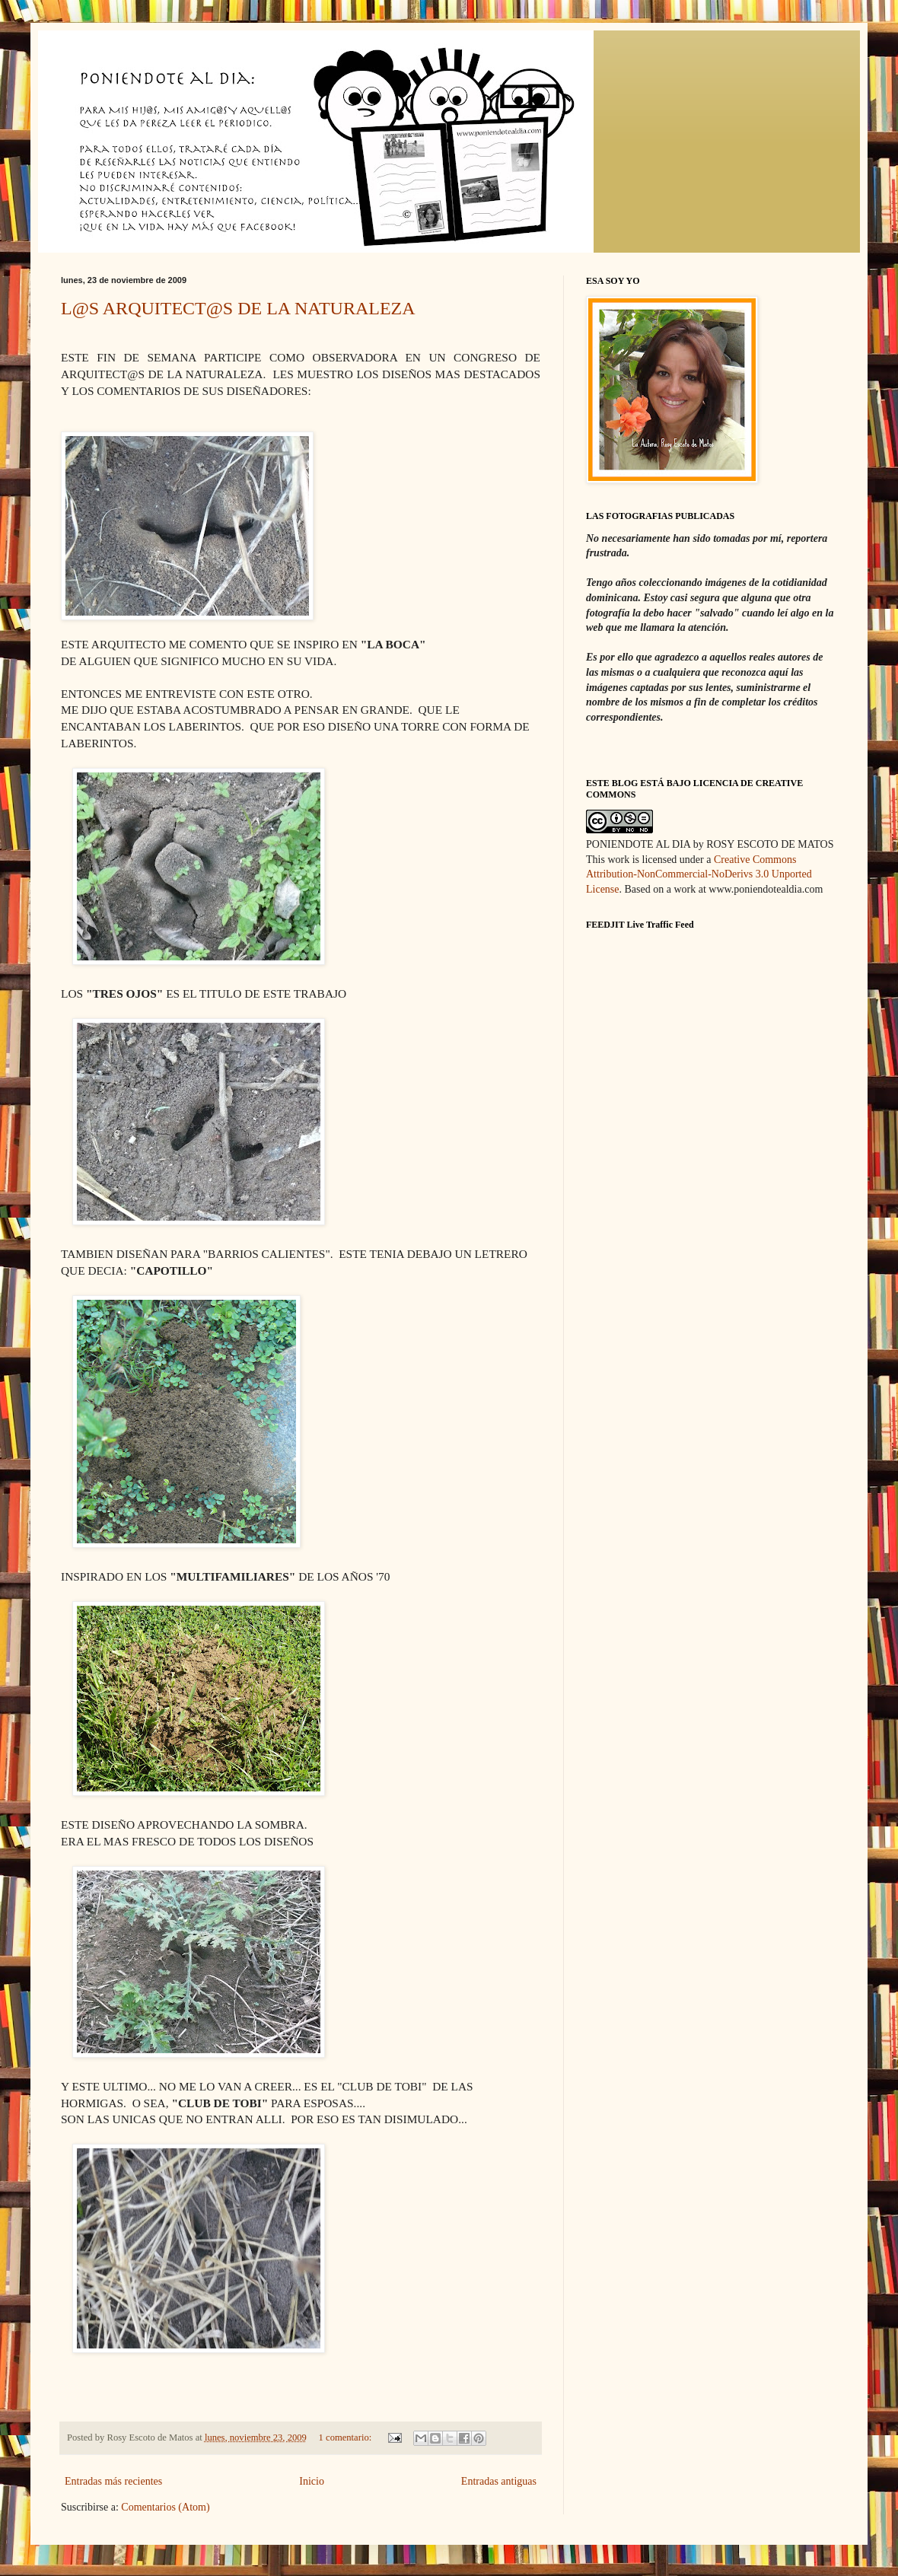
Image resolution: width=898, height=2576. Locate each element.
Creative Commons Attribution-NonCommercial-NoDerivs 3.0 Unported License (699, 874)
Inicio (311, 2481)
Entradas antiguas (499, 2481)
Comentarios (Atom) (165, 2507)
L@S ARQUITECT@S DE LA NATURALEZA (238, 308)
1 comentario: (346, 2437)
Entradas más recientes (113, 2481)
